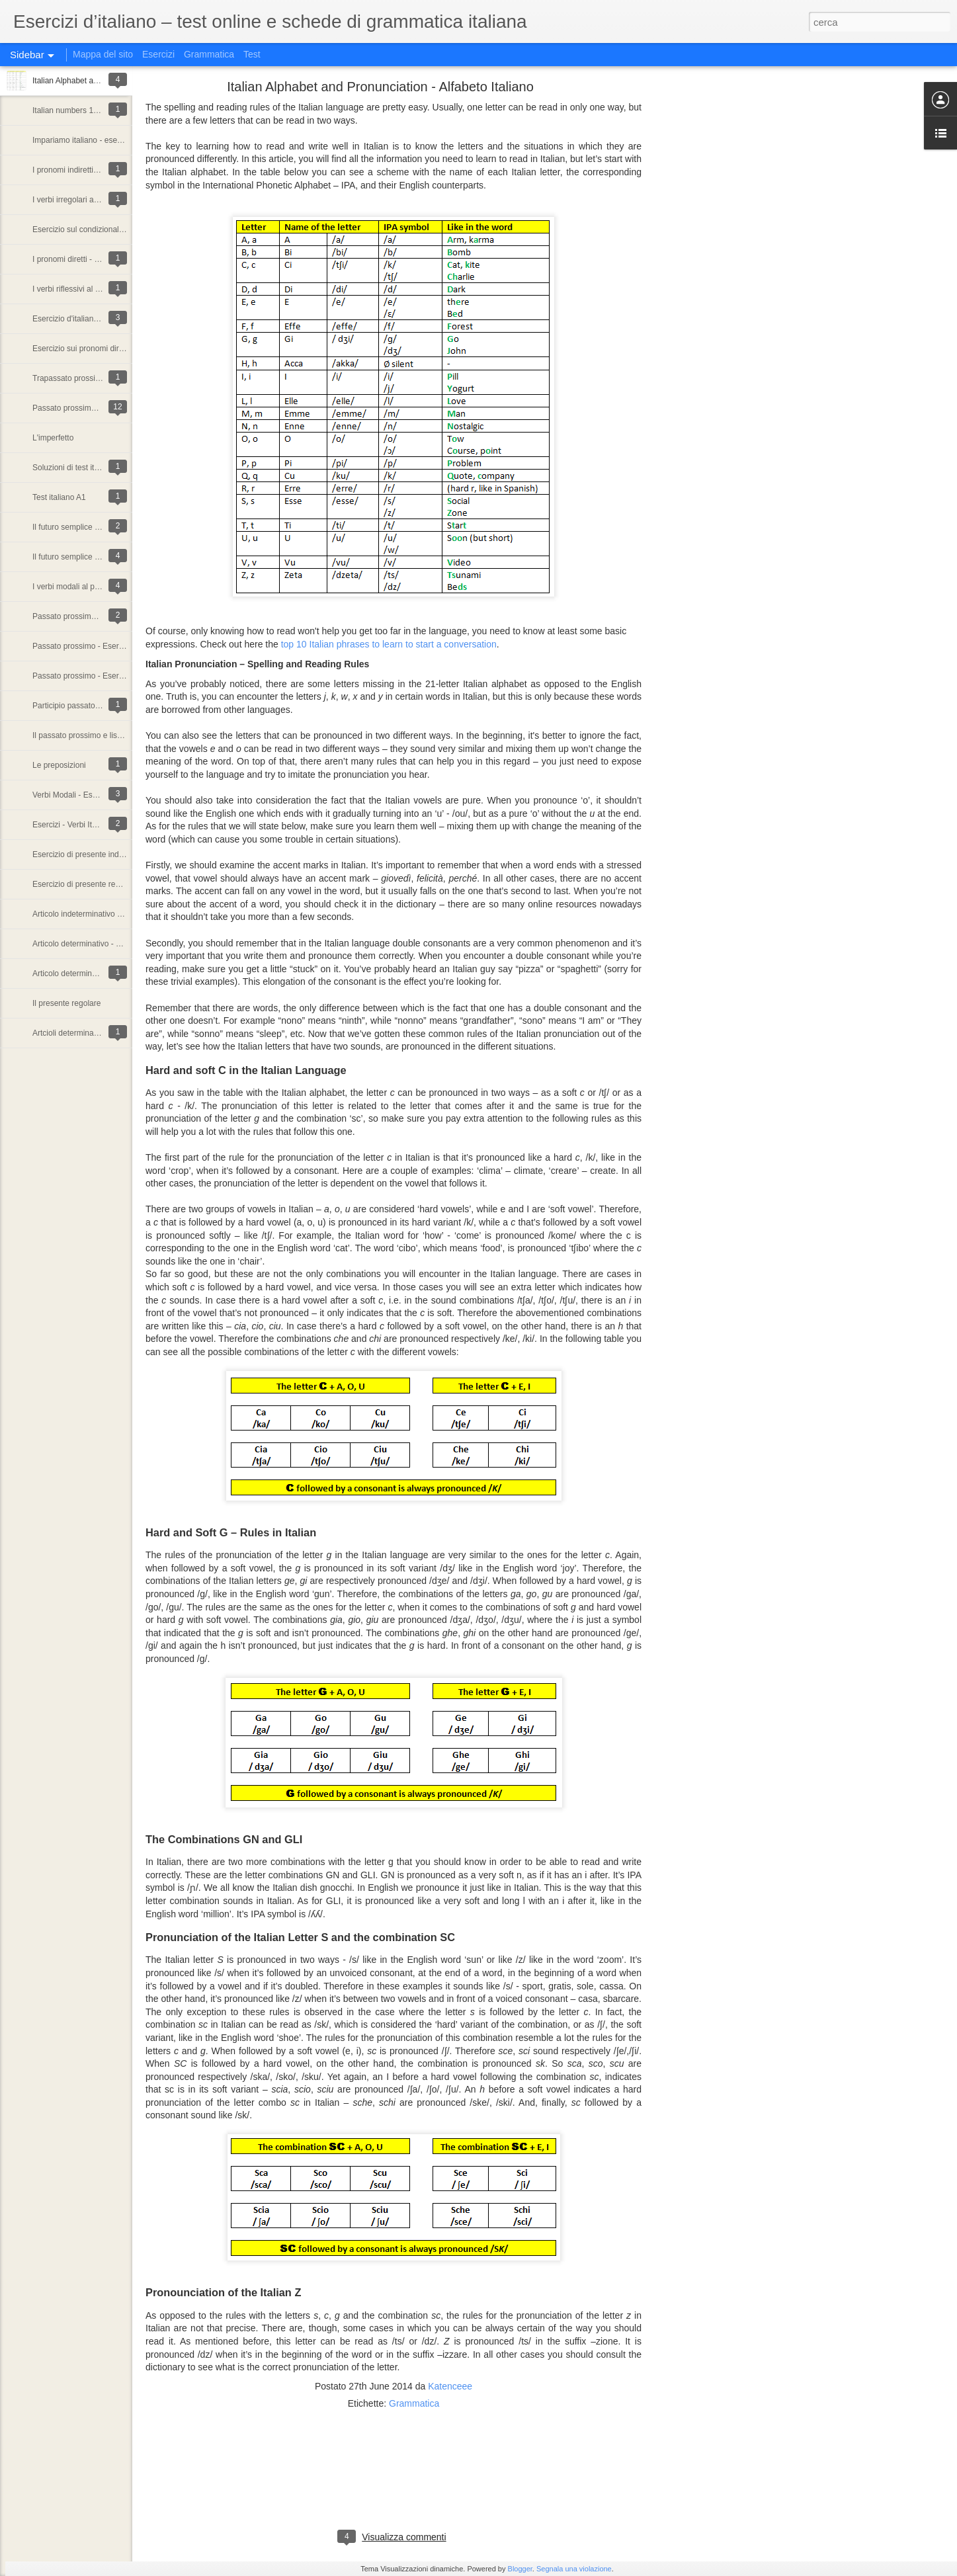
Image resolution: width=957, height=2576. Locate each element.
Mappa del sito (103, 54)
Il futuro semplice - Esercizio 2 (85, 527)
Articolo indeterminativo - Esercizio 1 (96, 914)
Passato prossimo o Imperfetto (86, 408)
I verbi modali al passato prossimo (92, 586)
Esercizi (158, 54)
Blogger (520, 2569)
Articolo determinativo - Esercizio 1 (93, 973)
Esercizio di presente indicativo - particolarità (110, 854)
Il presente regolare (66, 1003)
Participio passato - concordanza (89, 705)
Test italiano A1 (59, 497)
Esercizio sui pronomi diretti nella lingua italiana (115, 348)
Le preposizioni (59, 765)
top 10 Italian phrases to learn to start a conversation (389, 644)
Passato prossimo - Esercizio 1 (87, 676)
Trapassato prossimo (69, 378)
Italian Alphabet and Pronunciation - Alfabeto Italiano (380, 86)
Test (252, 54)
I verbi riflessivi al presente (79, 289)
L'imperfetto (52, 437)
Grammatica (209, 54)
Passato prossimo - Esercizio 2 (87, 646)
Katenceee (450, 2386)
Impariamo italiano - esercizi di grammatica (107, 140)
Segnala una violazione (574, 2569)
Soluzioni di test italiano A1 (79, 467)
